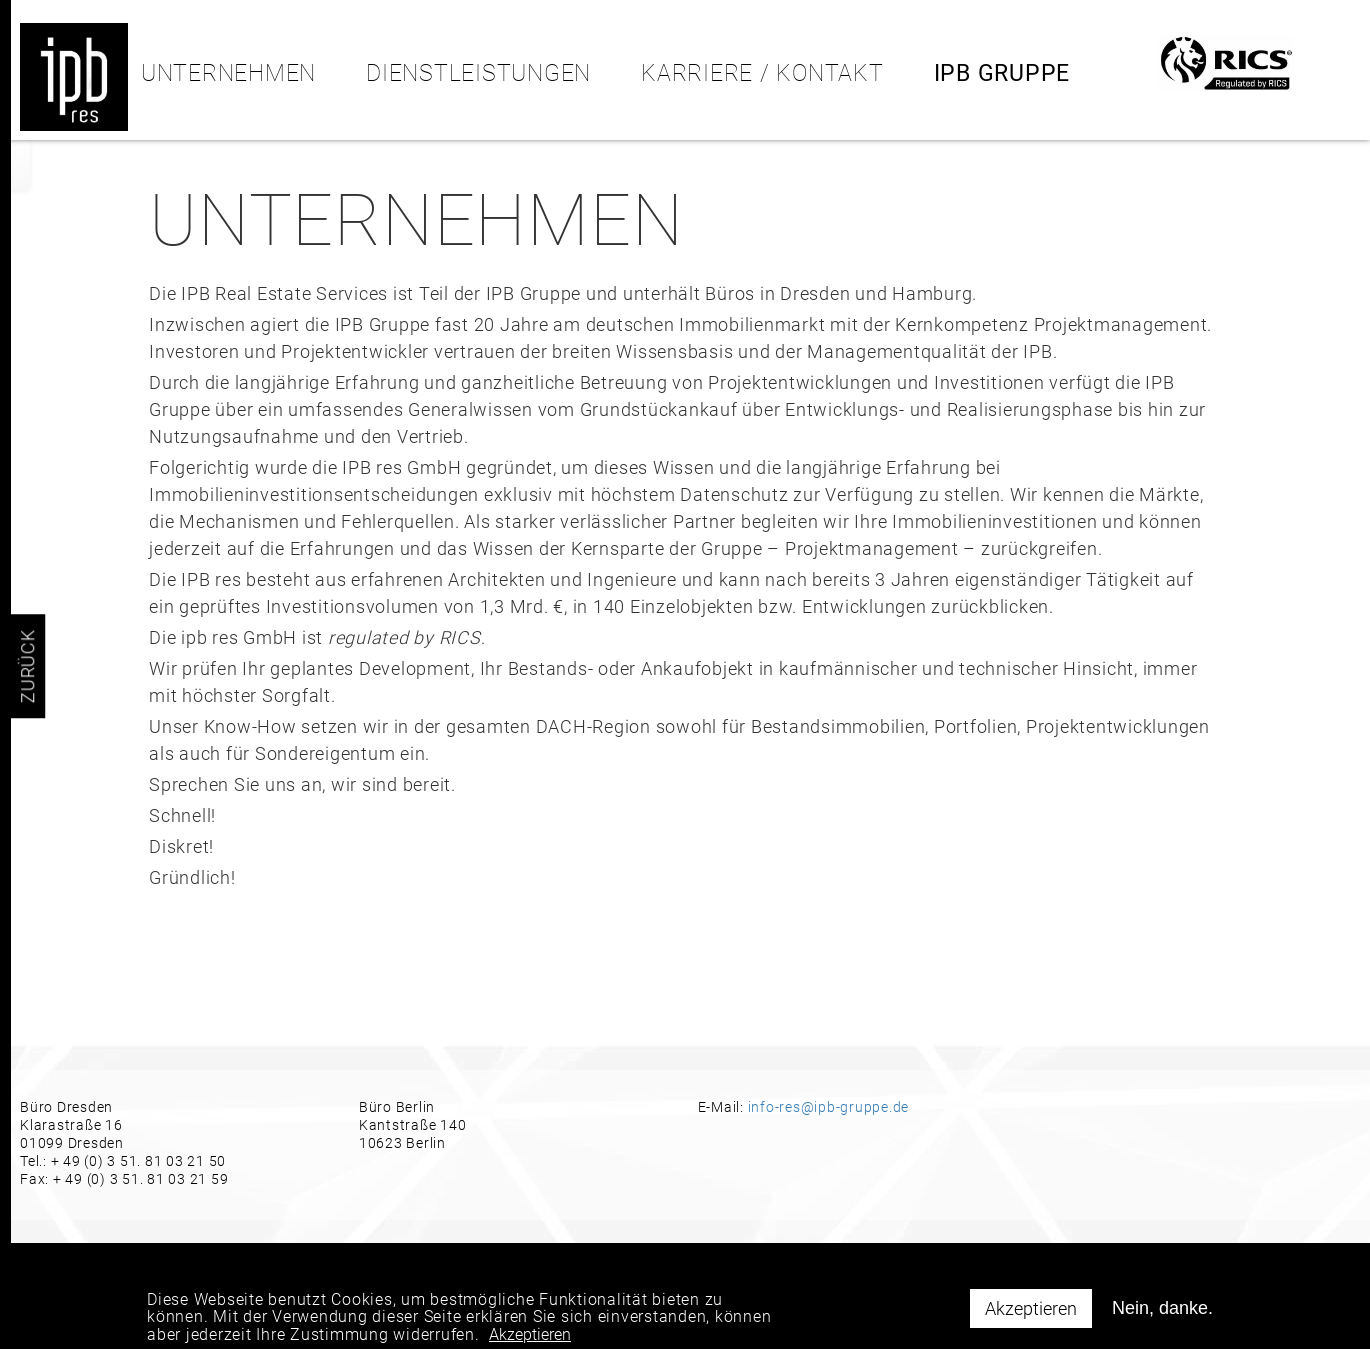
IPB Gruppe (1002, 73)
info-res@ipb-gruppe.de (829, 1107)
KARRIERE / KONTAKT (762, 73)
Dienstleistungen (478, 73)
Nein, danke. (1162, 1315)
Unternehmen (228, 73)
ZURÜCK (27, 666)
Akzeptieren (1031, 1315)
